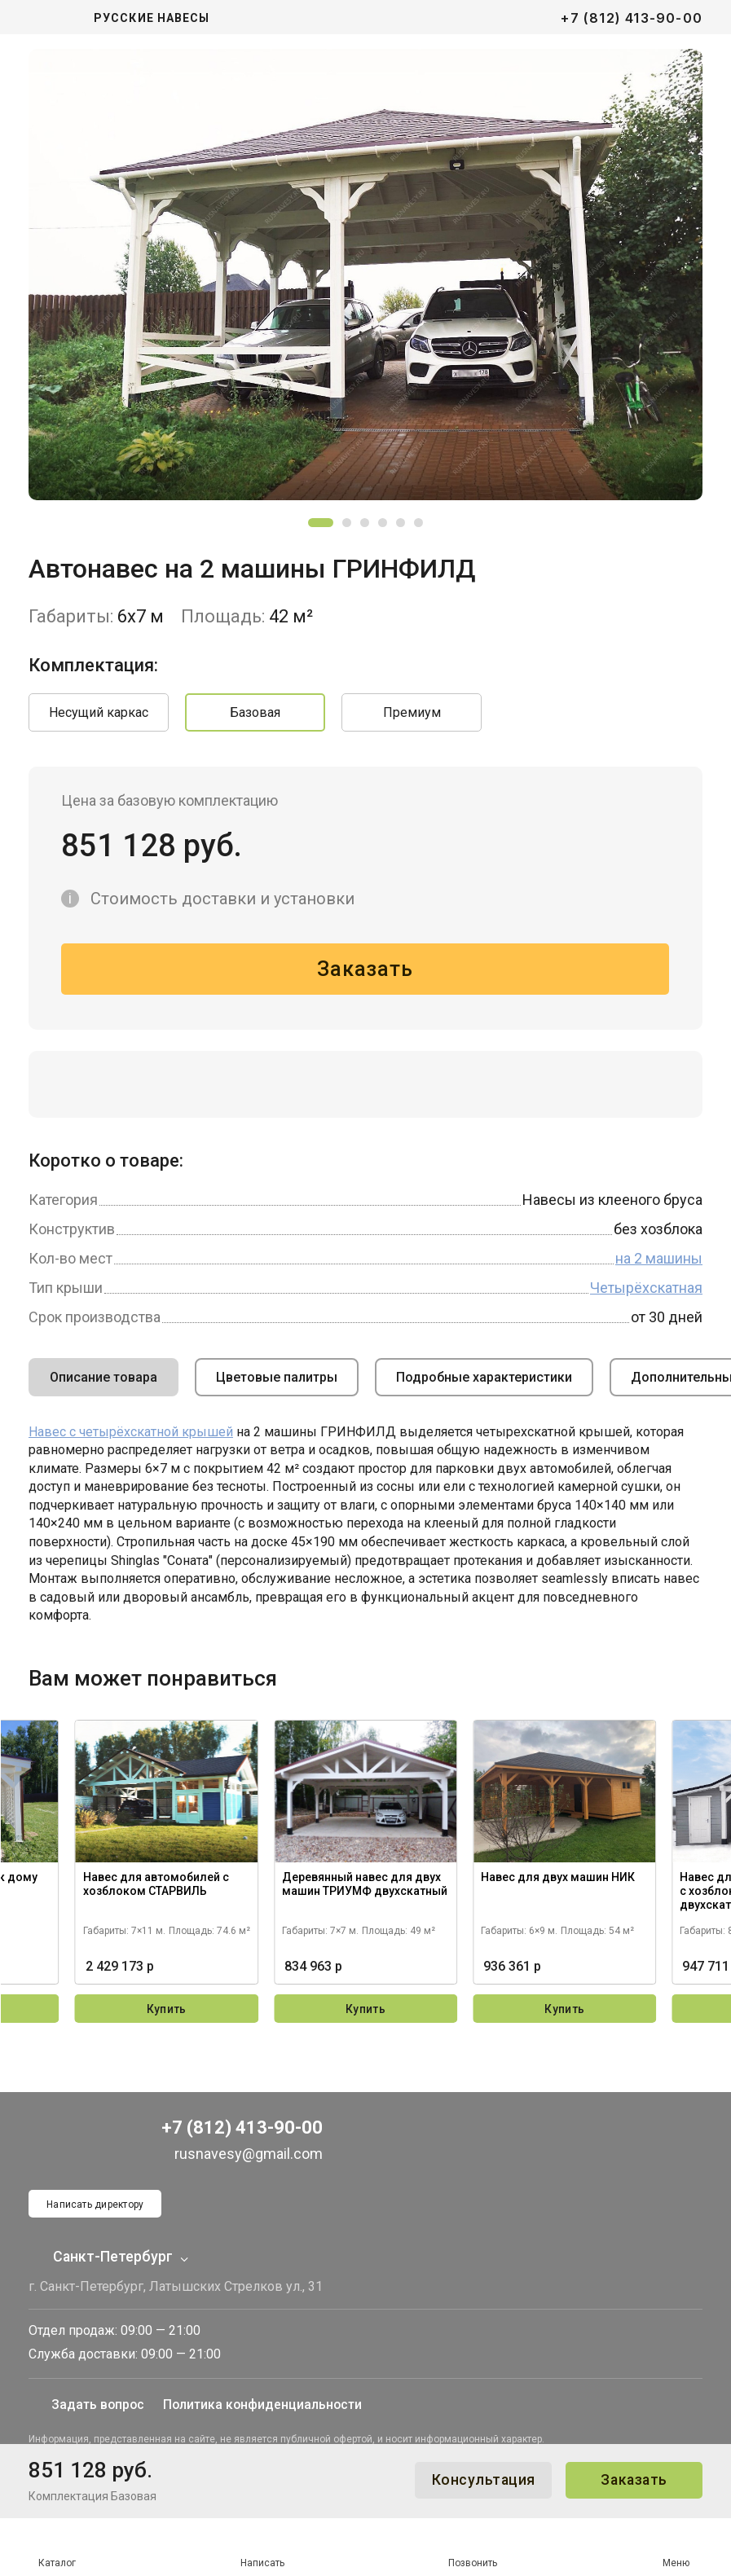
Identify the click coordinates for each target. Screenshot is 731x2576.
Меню (676, 2547)
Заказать (631, 2480)
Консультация (473, 2480)
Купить (167, 2012)
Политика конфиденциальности (233, 2395)
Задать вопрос (63, 2395)
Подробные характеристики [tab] (484, 1379)
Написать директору (95, 2185)
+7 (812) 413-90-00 (631, 18)
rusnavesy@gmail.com (232, 2133)
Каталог (57, 2547)
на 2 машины (658, 1260)
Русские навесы (151, 17)
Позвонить (472, 2548)
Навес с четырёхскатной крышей (131, 1434)
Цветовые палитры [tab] (276, 1379)
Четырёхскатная (646, 1290)
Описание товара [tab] (103, 1379)
